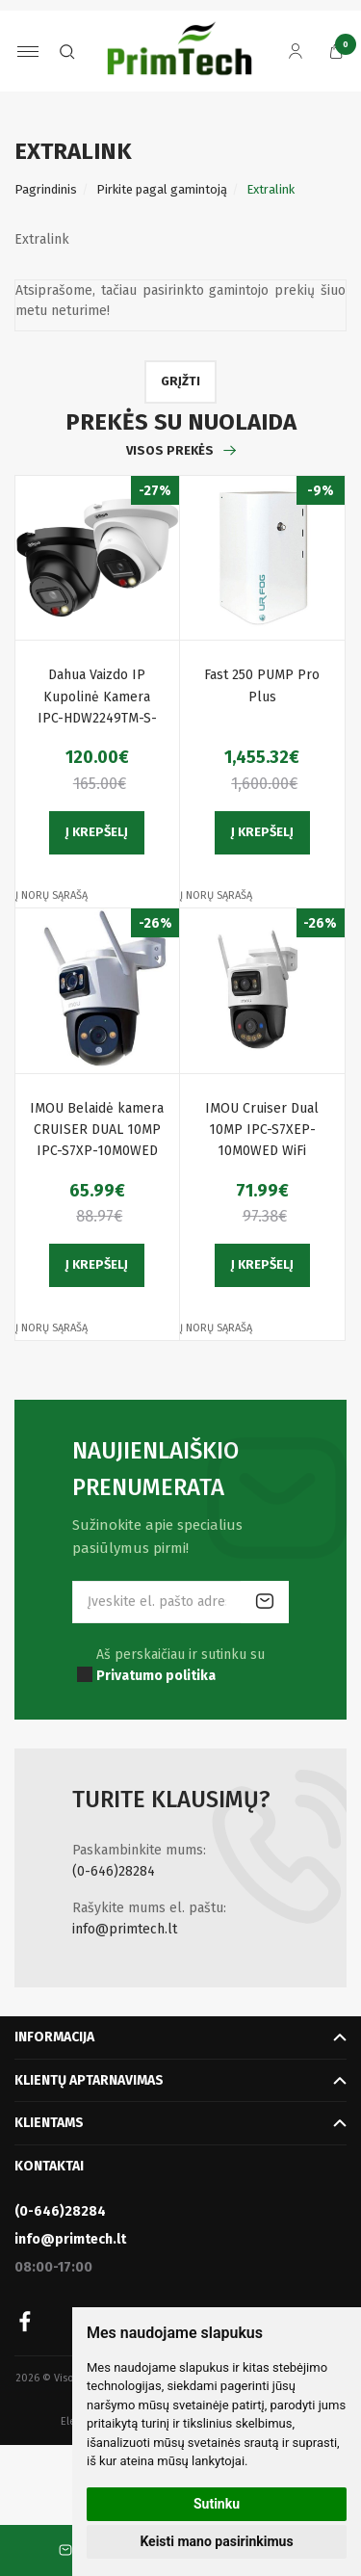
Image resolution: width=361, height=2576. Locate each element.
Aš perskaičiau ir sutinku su (180, 1665)
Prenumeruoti (265, 1602)
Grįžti (180, 381)
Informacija (54, 2037)
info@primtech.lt (124, 1929)
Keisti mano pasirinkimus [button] (216, 2541)
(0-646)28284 (113, 1871)
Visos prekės (170, 450)
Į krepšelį (96, 832)
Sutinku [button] (216, 2503)
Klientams (49, 2123)
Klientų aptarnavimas (89, 2080)
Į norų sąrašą (51, 895)
